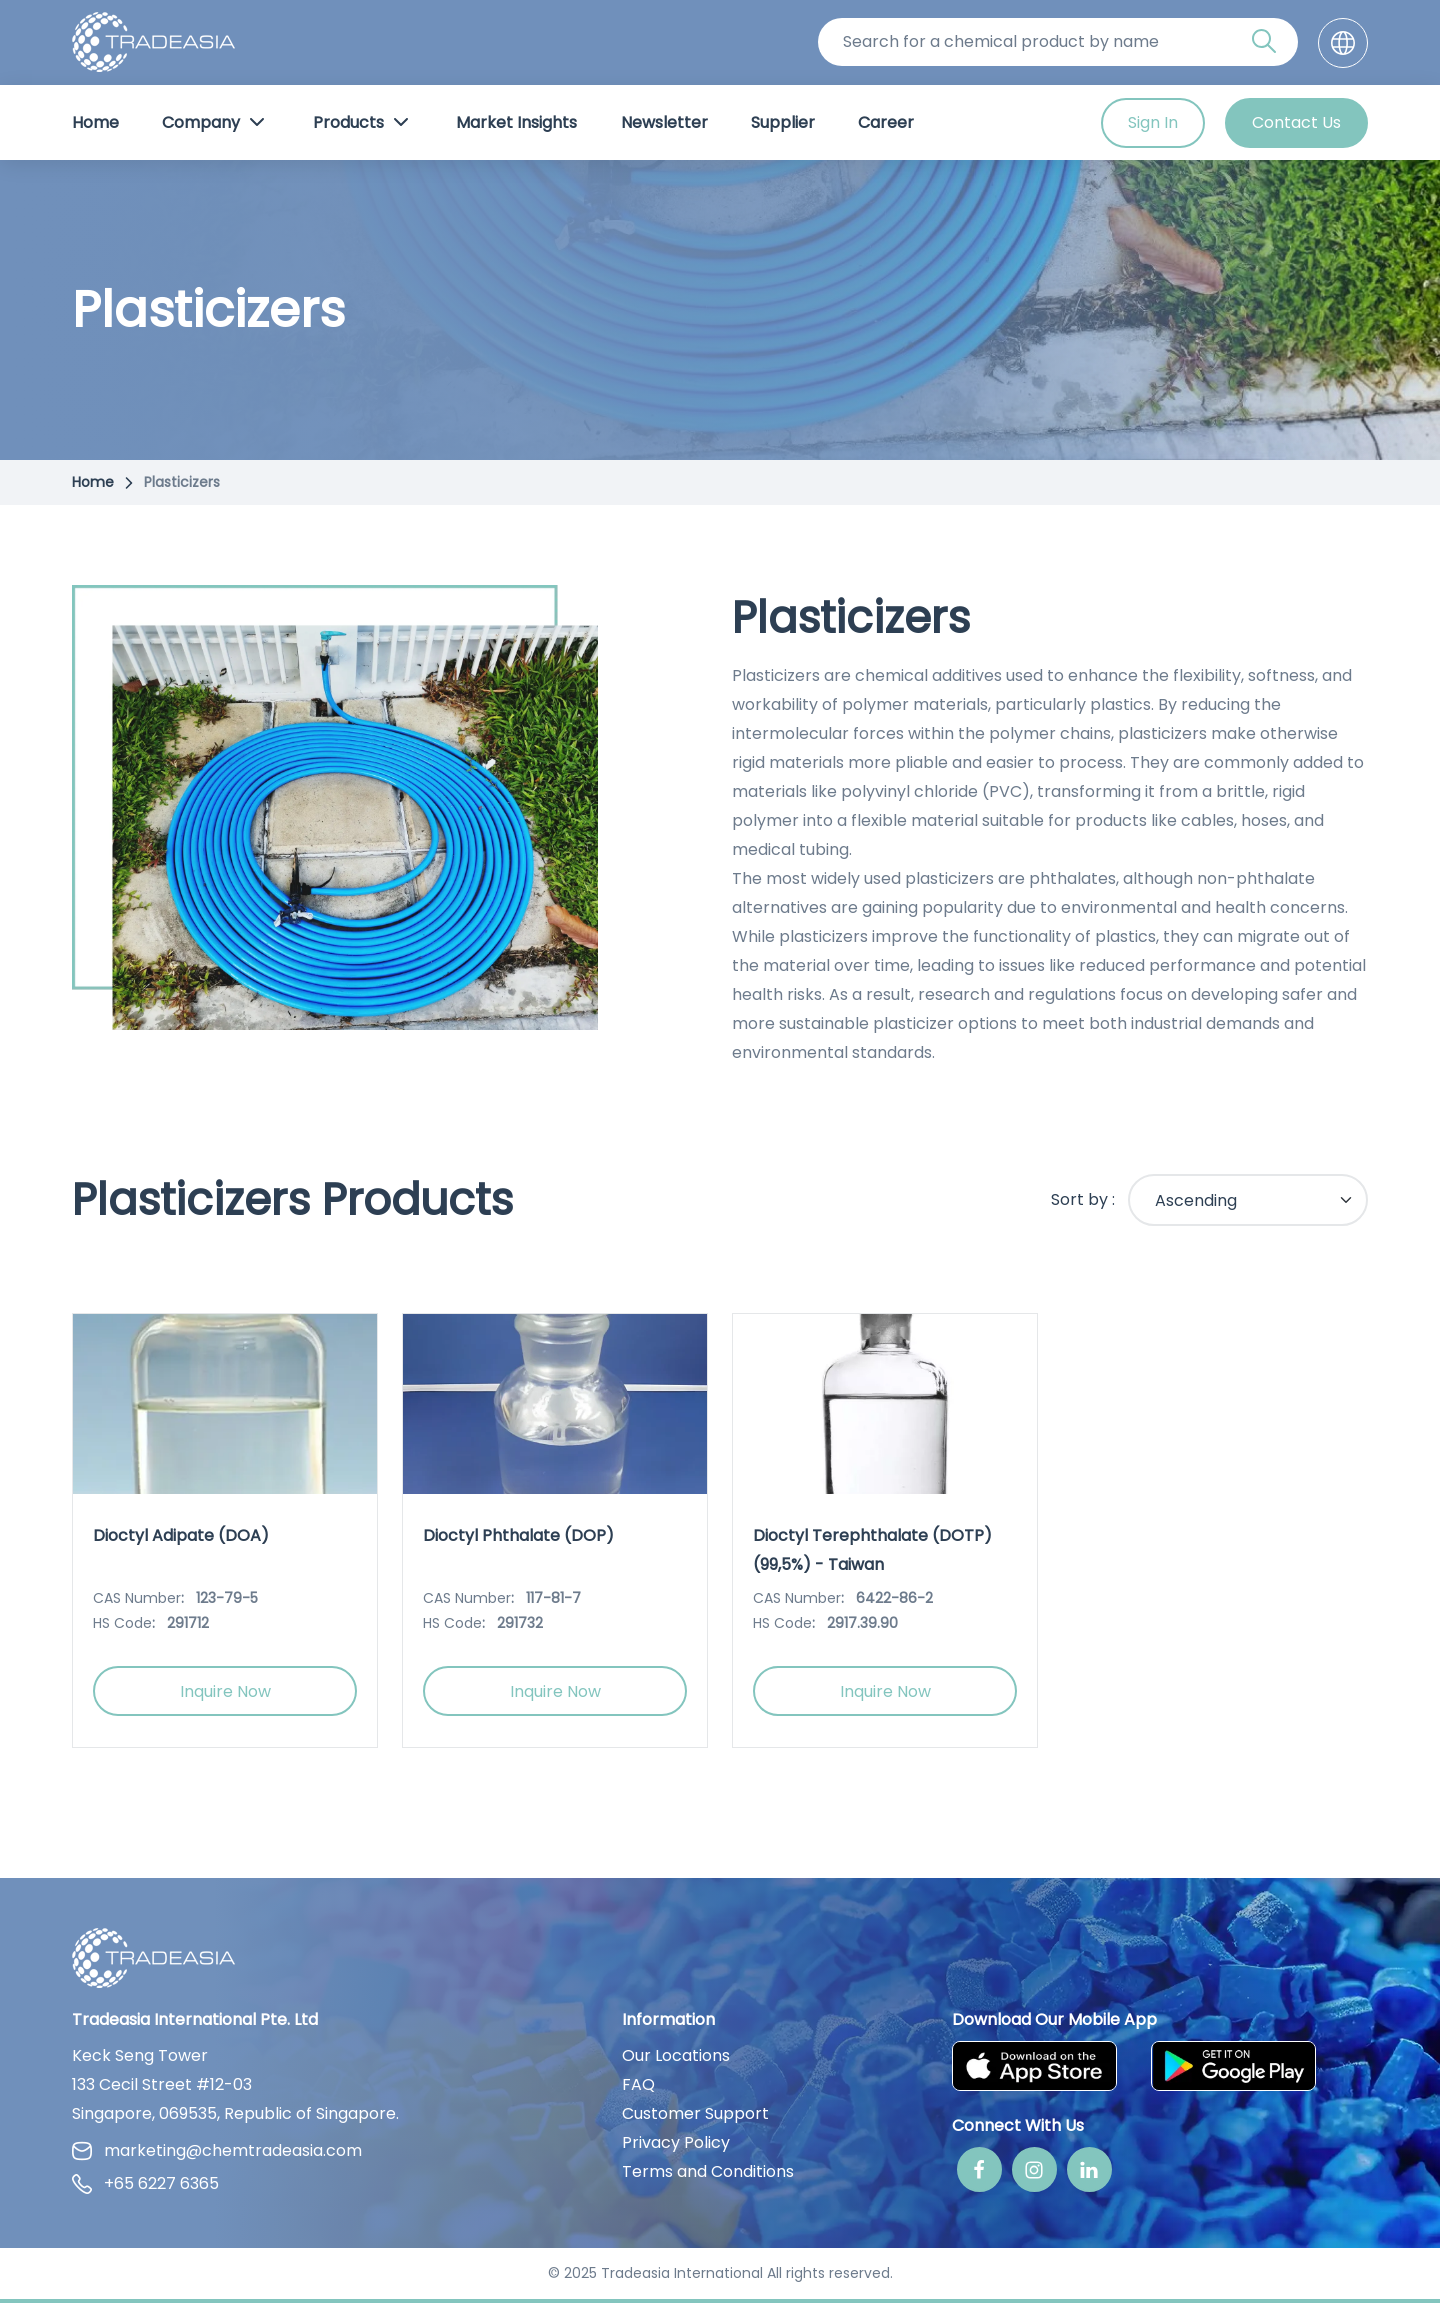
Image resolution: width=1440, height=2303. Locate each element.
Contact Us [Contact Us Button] (1296, 122)
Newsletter (664, 122)
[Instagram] (1034, 2169)
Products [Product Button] (363, 122)
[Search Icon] (1264, 45)
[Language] (1343, 43)
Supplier (783, 122)
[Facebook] (979, 2169)
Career (886, 122)
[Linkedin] (1089, 2169)
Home (95, 122)
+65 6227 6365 (145, 2183)
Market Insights (516, 122)
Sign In (1153, 122)
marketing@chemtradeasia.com (217, 2150)
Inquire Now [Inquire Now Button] (225, 1691)
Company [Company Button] (215, 122)
